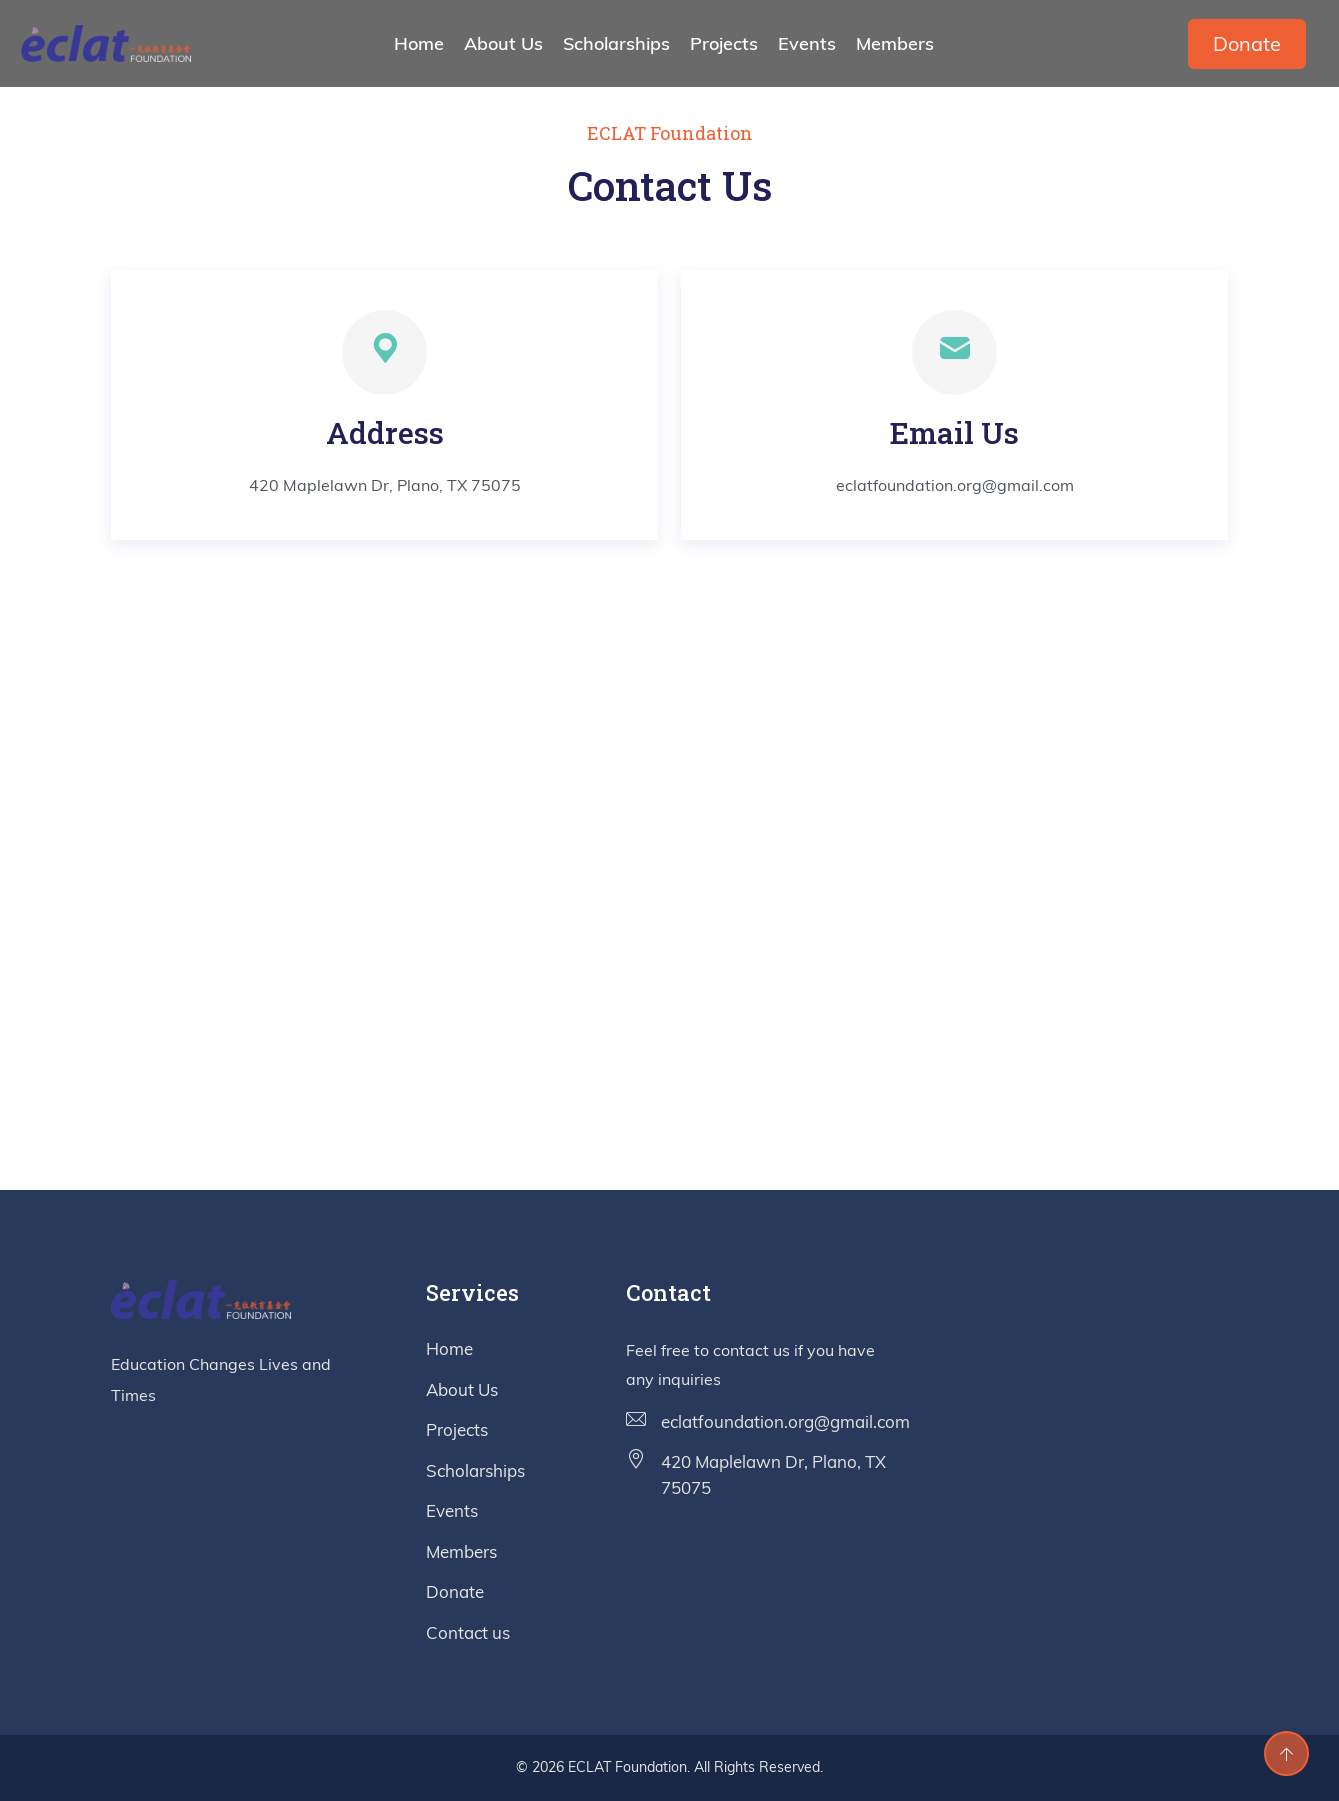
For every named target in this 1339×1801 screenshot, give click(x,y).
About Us (503, 43)
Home (419, 43)
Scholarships (616, 43)
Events (807, 43)
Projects (724, 43)
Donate (1247, 43)
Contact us (468, 1632)
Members (895, 43)
